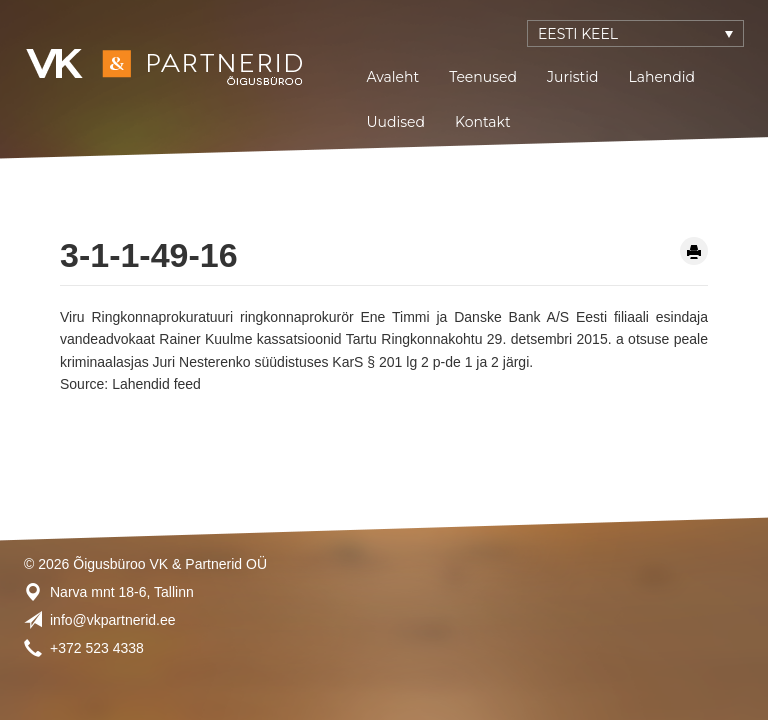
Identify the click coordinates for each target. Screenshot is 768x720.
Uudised (396, 122)
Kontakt (483, 122)
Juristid (572, 77)
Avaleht (393, 77)
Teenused (483, 77)
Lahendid (661, 77)
